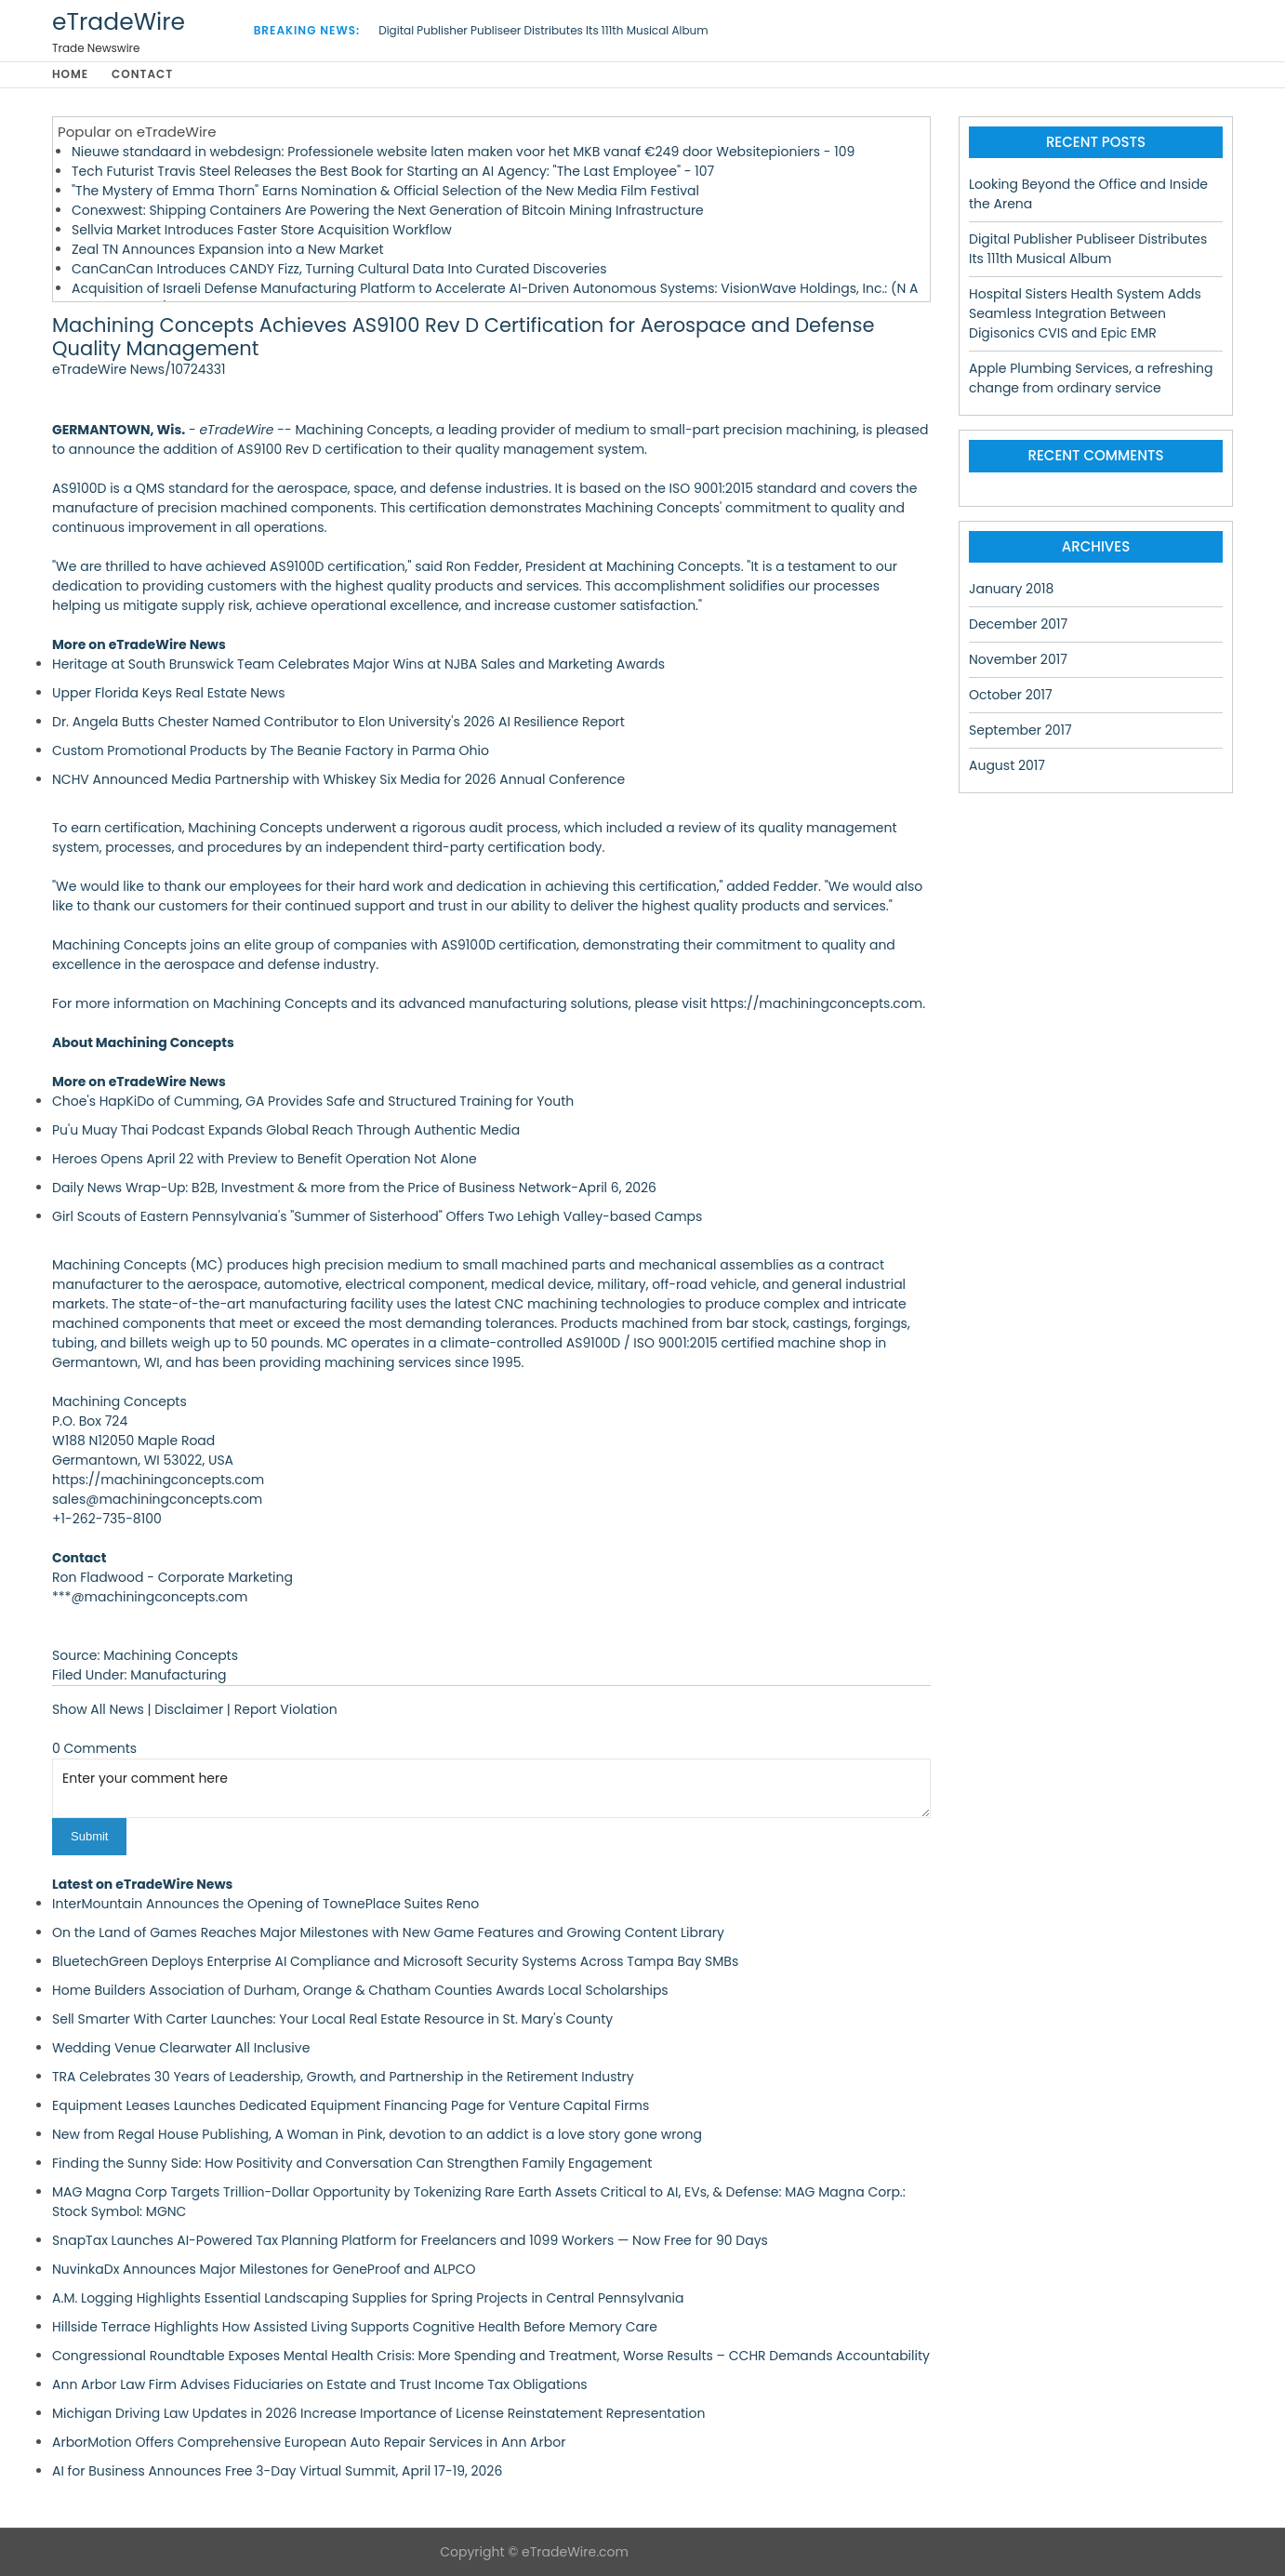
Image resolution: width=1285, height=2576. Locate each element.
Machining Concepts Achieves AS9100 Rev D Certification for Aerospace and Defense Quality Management (463, 337)
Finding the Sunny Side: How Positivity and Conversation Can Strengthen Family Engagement (352, 2163)
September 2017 (1020, 731)
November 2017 (1018, 660)
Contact (144, 75)
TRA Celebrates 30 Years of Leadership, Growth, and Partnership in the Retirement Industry (343, 2076)
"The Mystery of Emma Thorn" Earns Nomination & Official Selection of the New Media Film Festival (385, 191)
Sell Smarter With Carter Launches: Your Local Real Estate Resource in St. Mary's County (332, 2019)
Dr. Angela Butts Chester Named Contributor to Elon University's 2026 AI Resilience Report (338, 722)
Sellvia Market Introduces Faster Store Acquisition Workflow (262, 230)
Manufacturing (178, 1675)
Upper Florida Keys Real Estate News (168, 693)
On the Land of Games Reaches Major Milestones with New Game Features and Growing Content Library (388, 1932)
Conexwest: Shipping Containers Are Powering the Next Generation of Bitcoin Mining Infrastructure (388, 211)
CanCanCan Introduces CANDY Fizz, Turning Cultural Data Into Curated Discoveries (339, 269)
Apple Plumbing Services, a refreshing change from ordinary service (1090, 379)
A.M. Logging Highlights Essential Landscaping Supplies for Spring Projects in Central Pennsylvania (367, 2298)
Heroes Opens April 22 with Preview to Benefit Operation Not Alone (264, 1159)
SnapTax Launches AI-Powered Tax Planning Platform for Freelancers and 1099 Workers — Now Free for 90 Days (410, 2240)
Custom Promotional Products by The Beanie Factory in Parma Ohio (270, 751)
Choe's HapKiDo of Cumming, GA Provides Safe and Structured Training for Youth (313, 1102)
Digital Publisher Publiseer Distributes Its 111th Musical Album (543, 30)
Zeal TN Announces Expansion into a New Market (228, 250)
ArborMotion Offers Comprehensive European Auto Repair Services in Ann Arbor (308, 2442)
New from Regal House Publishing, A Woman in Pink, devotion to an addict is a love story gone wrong (377, 2134)
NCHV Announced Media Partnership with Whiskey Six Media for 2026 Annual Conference (338, 780)
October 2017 (1011, 695)
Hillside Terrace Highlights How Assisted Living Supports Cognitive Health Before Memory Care (354, 2326)
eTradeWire (118, 22)
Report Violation (286, 1710)
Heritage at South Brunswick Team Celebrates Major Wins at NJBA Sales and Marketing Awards (358, 665)
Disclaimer (188, 1710)
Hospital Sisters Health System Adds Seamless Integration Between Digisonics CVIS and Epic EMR (1085, 314)
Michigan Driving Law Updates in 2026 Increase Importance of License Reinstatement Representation (378, 2413)
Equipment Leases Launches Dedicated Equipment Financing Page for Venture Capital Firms (350, 2105)
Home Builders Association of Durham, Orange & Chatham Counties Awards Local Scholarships (360, 1990)
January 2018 (1011, 589)
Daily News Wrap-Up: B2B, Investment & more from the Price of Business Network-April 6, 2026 (354, 1188)
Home (70, 75)
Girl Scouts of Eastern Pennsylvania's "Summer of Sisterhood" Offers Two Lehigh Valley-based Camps (377, 1217)
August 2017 (1007, 766)
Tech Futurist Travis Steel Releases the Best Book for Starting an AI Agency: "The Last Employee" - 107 (393, 172)
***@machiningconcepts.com (150, 1597)
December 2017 (1018, 625)
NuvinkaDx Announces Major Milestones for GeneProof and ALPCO (263, 2269)
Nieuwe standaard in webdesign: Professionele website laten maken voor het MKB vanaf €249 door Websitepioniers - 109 (463, 152)
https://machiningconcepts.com (816, 1004)
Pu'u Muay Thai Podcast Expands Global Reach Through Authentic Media (286, 1131)
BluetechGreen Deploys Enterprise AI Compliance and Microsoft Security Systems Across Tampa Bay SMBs (395, 1961)
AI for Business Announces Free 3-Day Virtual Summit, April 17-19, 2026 (277, 2471)
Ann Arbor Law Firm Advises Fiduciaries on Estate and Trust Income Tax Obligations (320, 2384)
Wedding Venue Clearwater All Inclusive (181, 2047)
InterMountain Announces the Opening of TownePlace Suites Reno (265, 1903)
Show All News (98, 1710)
